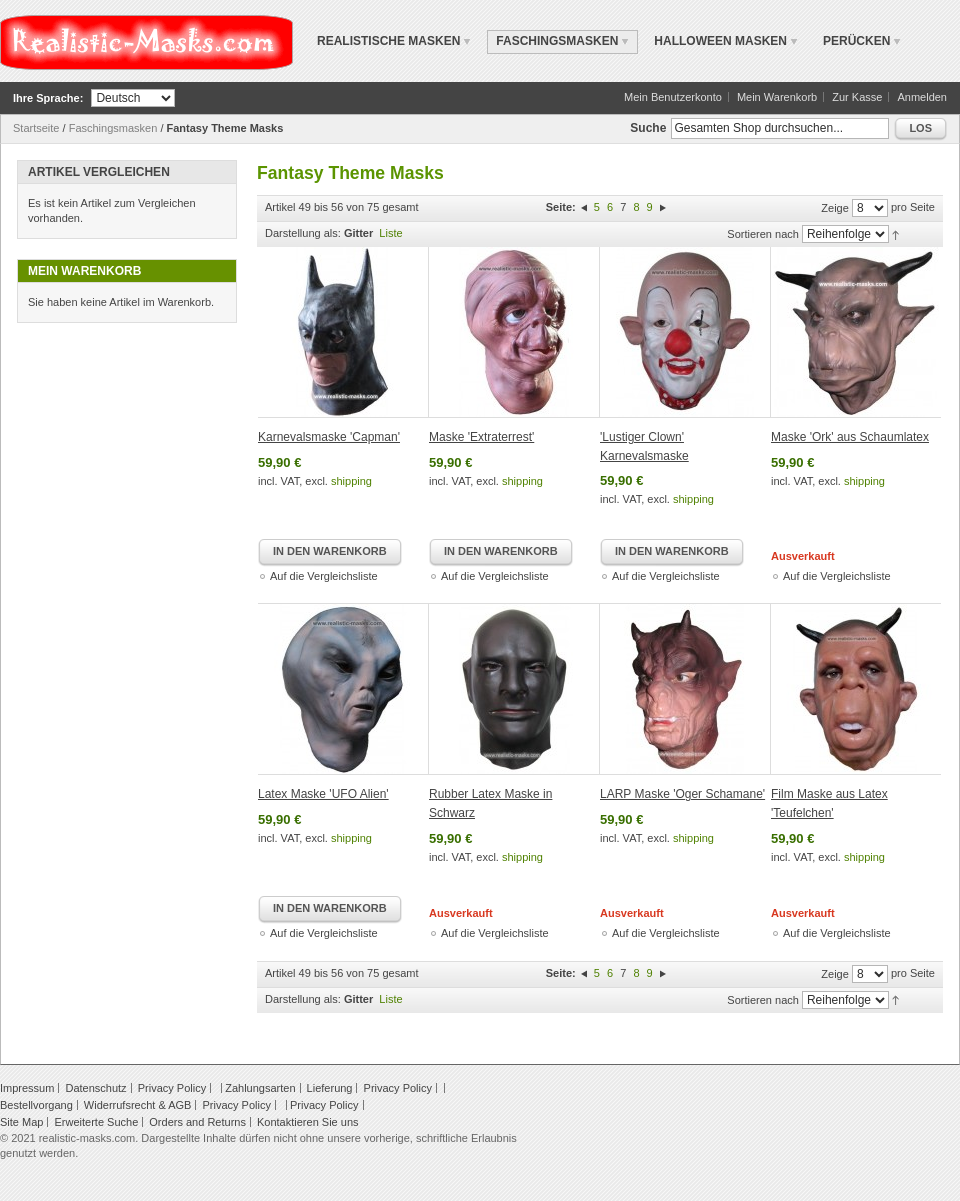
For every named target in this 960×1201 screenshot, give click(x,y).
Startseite (36, 128)
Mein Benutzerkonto (673, 97)
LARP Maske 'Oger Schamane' (682, 794)
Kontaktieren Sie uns (308, 1122)
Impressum (27, 1088)
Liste (390, 233)
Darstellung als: (303, 233)
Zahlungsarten (260, 1088)
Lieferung (330, 1088)
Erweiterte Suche (96, 1122)
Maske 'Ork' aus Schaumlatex (850, 437)
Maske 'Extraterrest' (481, 437)
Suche (648, 128)
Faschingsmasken (113, 128)
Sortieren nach (763, 234)
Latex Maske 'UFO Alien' (323, 794)
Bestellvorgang (36, 1105)
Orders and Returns (197, 1122)
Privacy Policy (172, 1088)
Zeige (835, 208)
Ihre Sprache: (48, 98)
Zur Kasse (857, 97)
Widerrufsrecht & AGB (138, 1105)
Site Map (21, 1122)
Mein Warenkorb (777, 97)
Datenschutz (95, 1088)
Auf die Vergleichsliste (324, 576)
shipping (351, 481)
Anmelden (922, 97)
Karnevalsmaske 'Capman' (329, 437)
